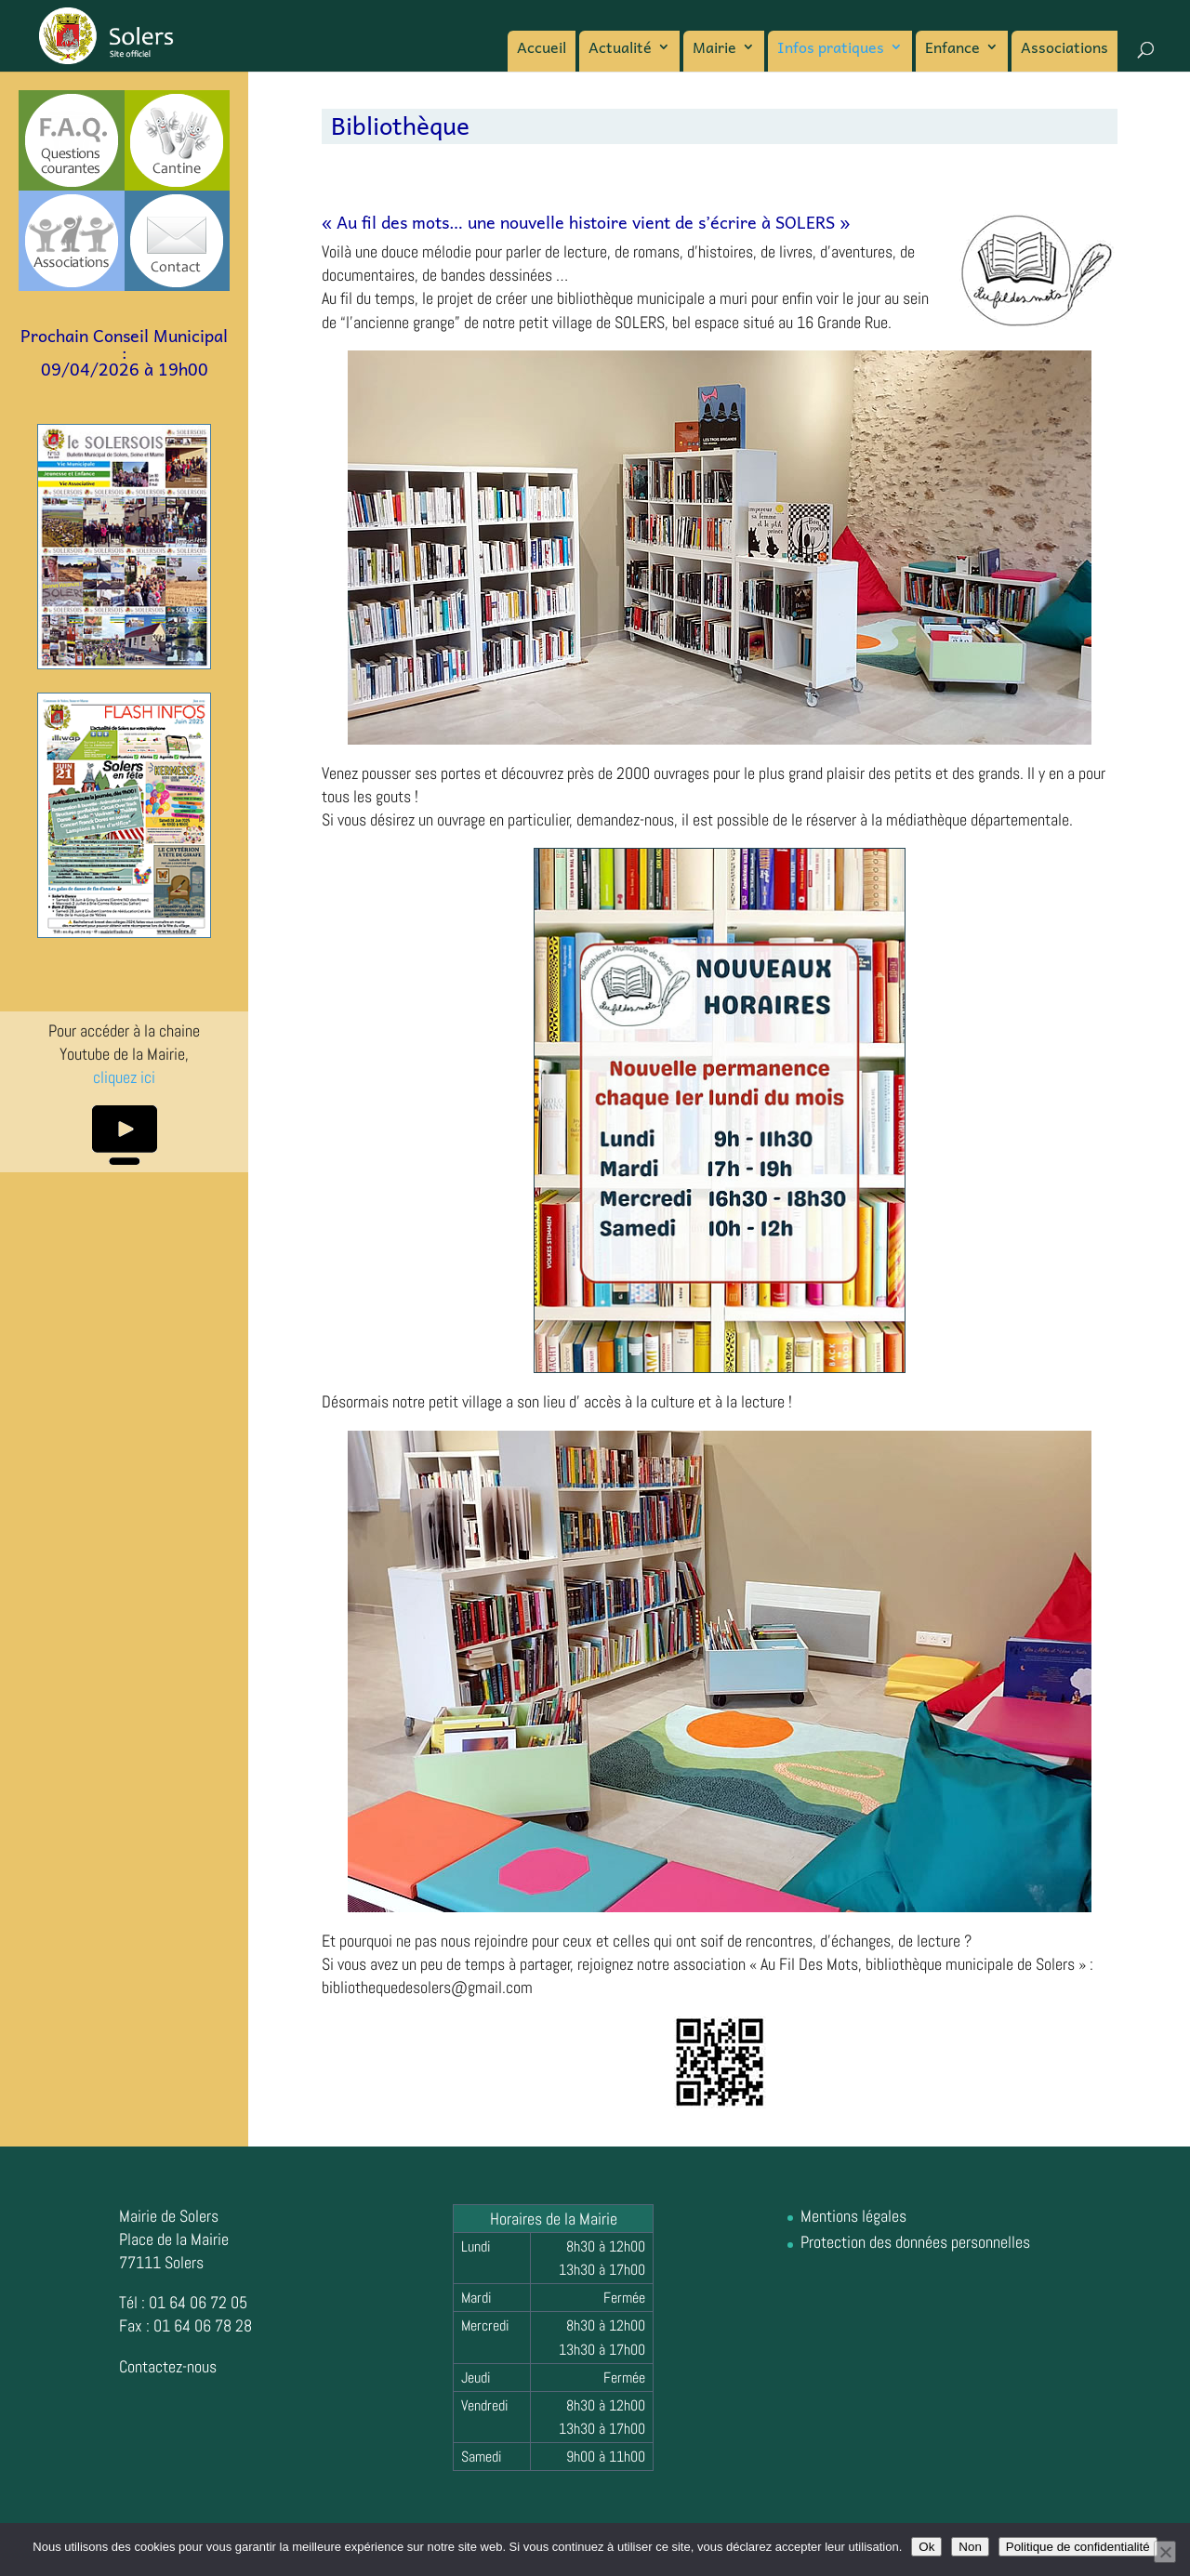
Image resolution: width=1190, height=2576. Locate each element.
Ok (926, 2547)
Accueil (541, 49)
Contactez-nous (168, 2366)
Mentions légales (853, 2215)
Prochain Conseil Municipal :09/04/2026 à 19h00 (124, 352)
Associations (1064, 49)
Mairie (714, 49)
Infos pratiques (830, 49)
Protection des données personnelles (915, 2241)
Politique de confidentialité (1078, 2547)
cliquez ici (124, 1077)
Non (970, 2547)
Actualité (620, 49)
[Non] (1165, 2552)
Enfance (952, 49)
